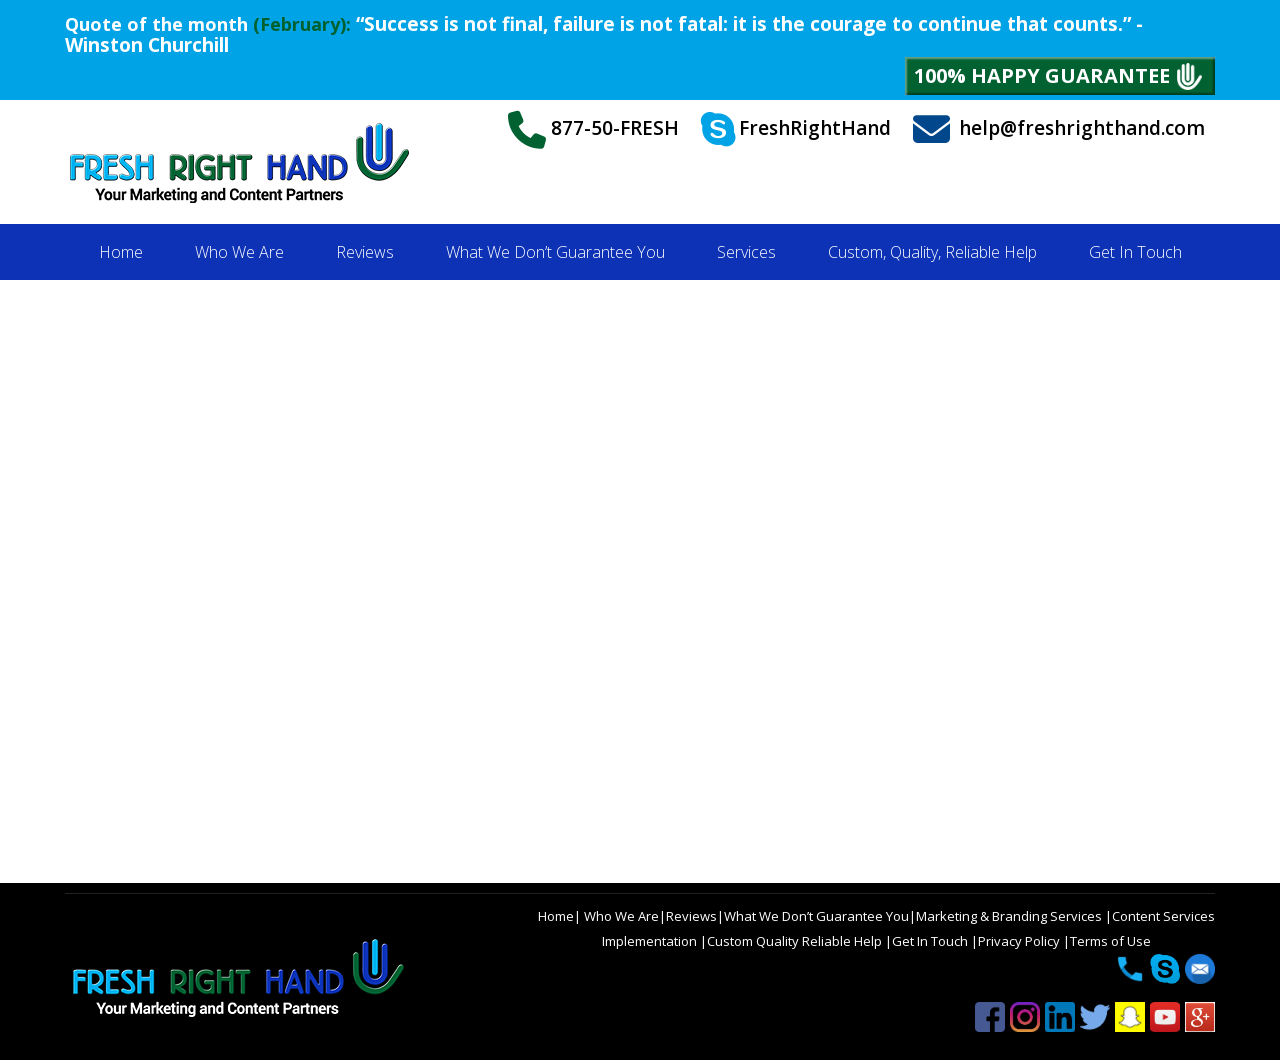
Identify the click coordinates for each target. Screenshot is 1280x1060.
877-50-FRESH (593, 130)
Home (556, 916)
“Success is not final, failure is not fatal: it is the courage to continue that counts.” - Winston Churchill (604, 34)
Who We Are (620, 916)
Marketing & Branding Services (1010, 916)
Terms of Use (1110, 941)
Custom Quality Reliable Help (796, 941)
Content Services (1163, 916)
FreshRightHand (796, 130)
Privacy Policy (1020, 941)
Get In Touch (931, 941)
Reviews (691, 916)
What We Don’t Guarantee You (816, 916)
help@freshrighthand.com (1059, 129)
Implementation (651, 941)
